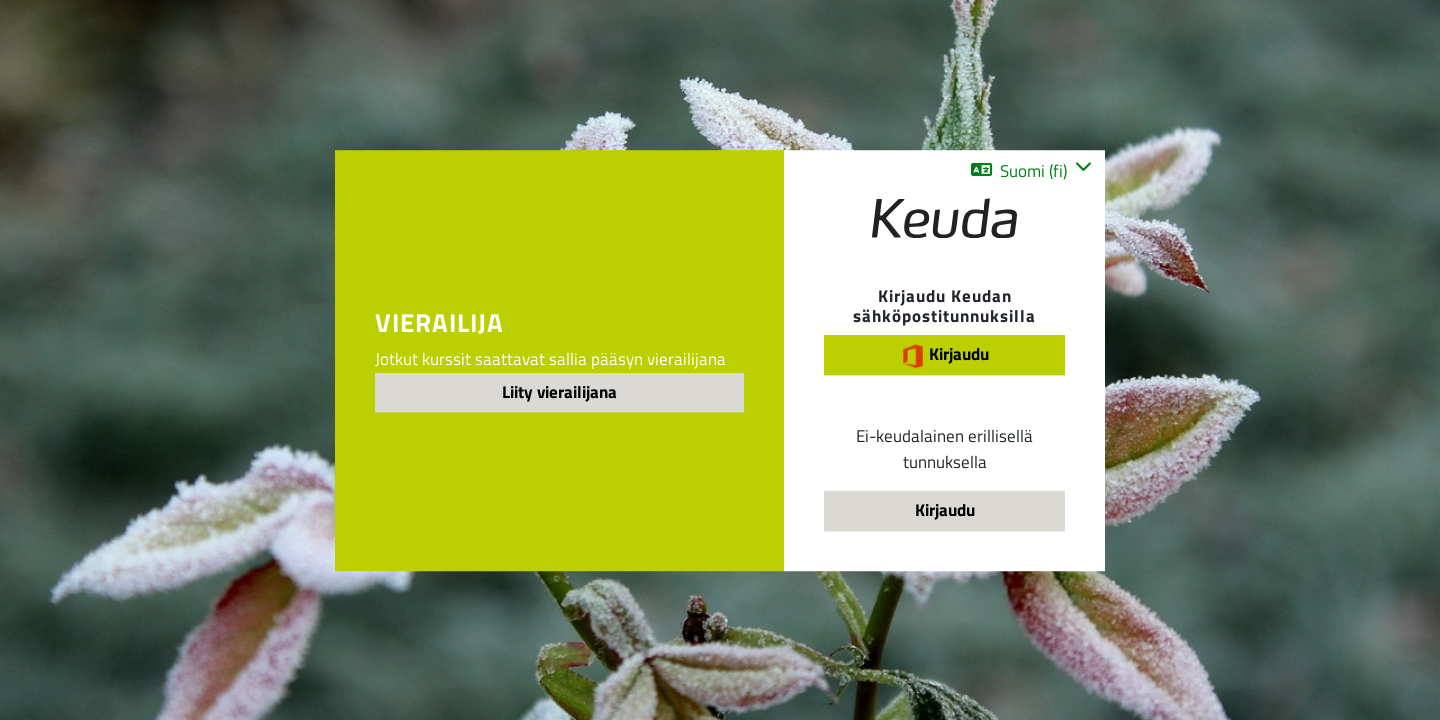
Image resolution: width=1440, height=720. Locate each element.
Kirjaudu (945, 354)
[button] (1031, 170)
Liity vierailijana (559, 392)
